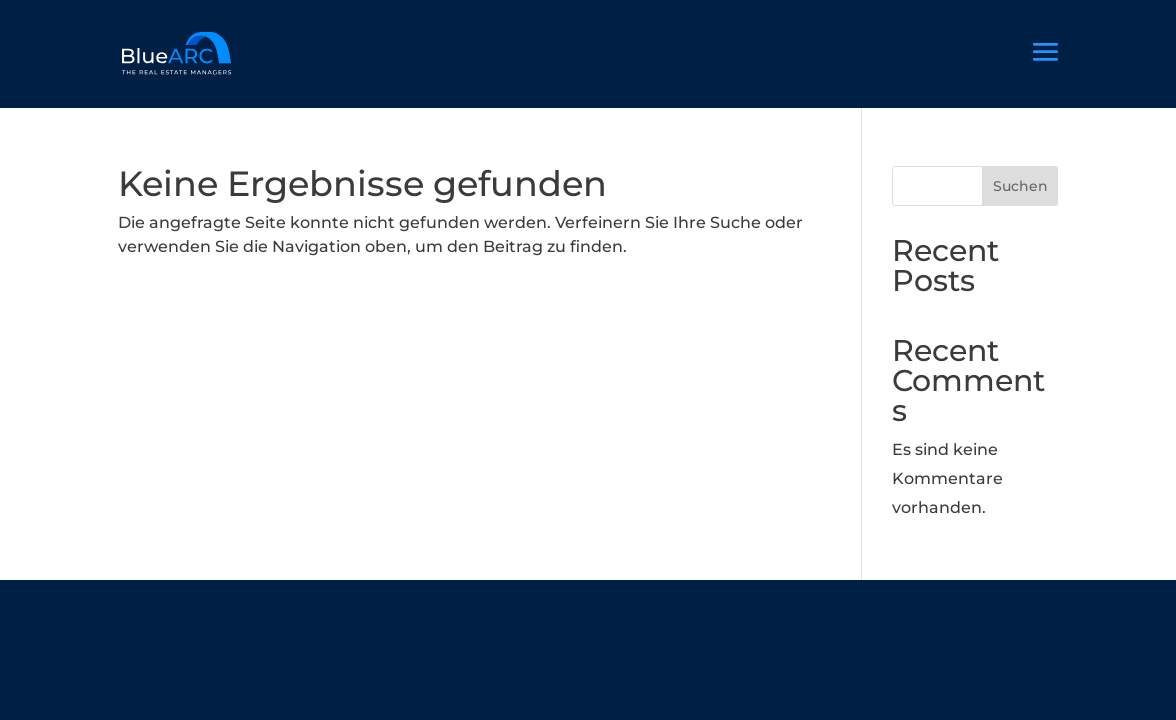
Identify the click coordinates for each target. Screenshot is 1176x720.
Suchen (1020, 186)
